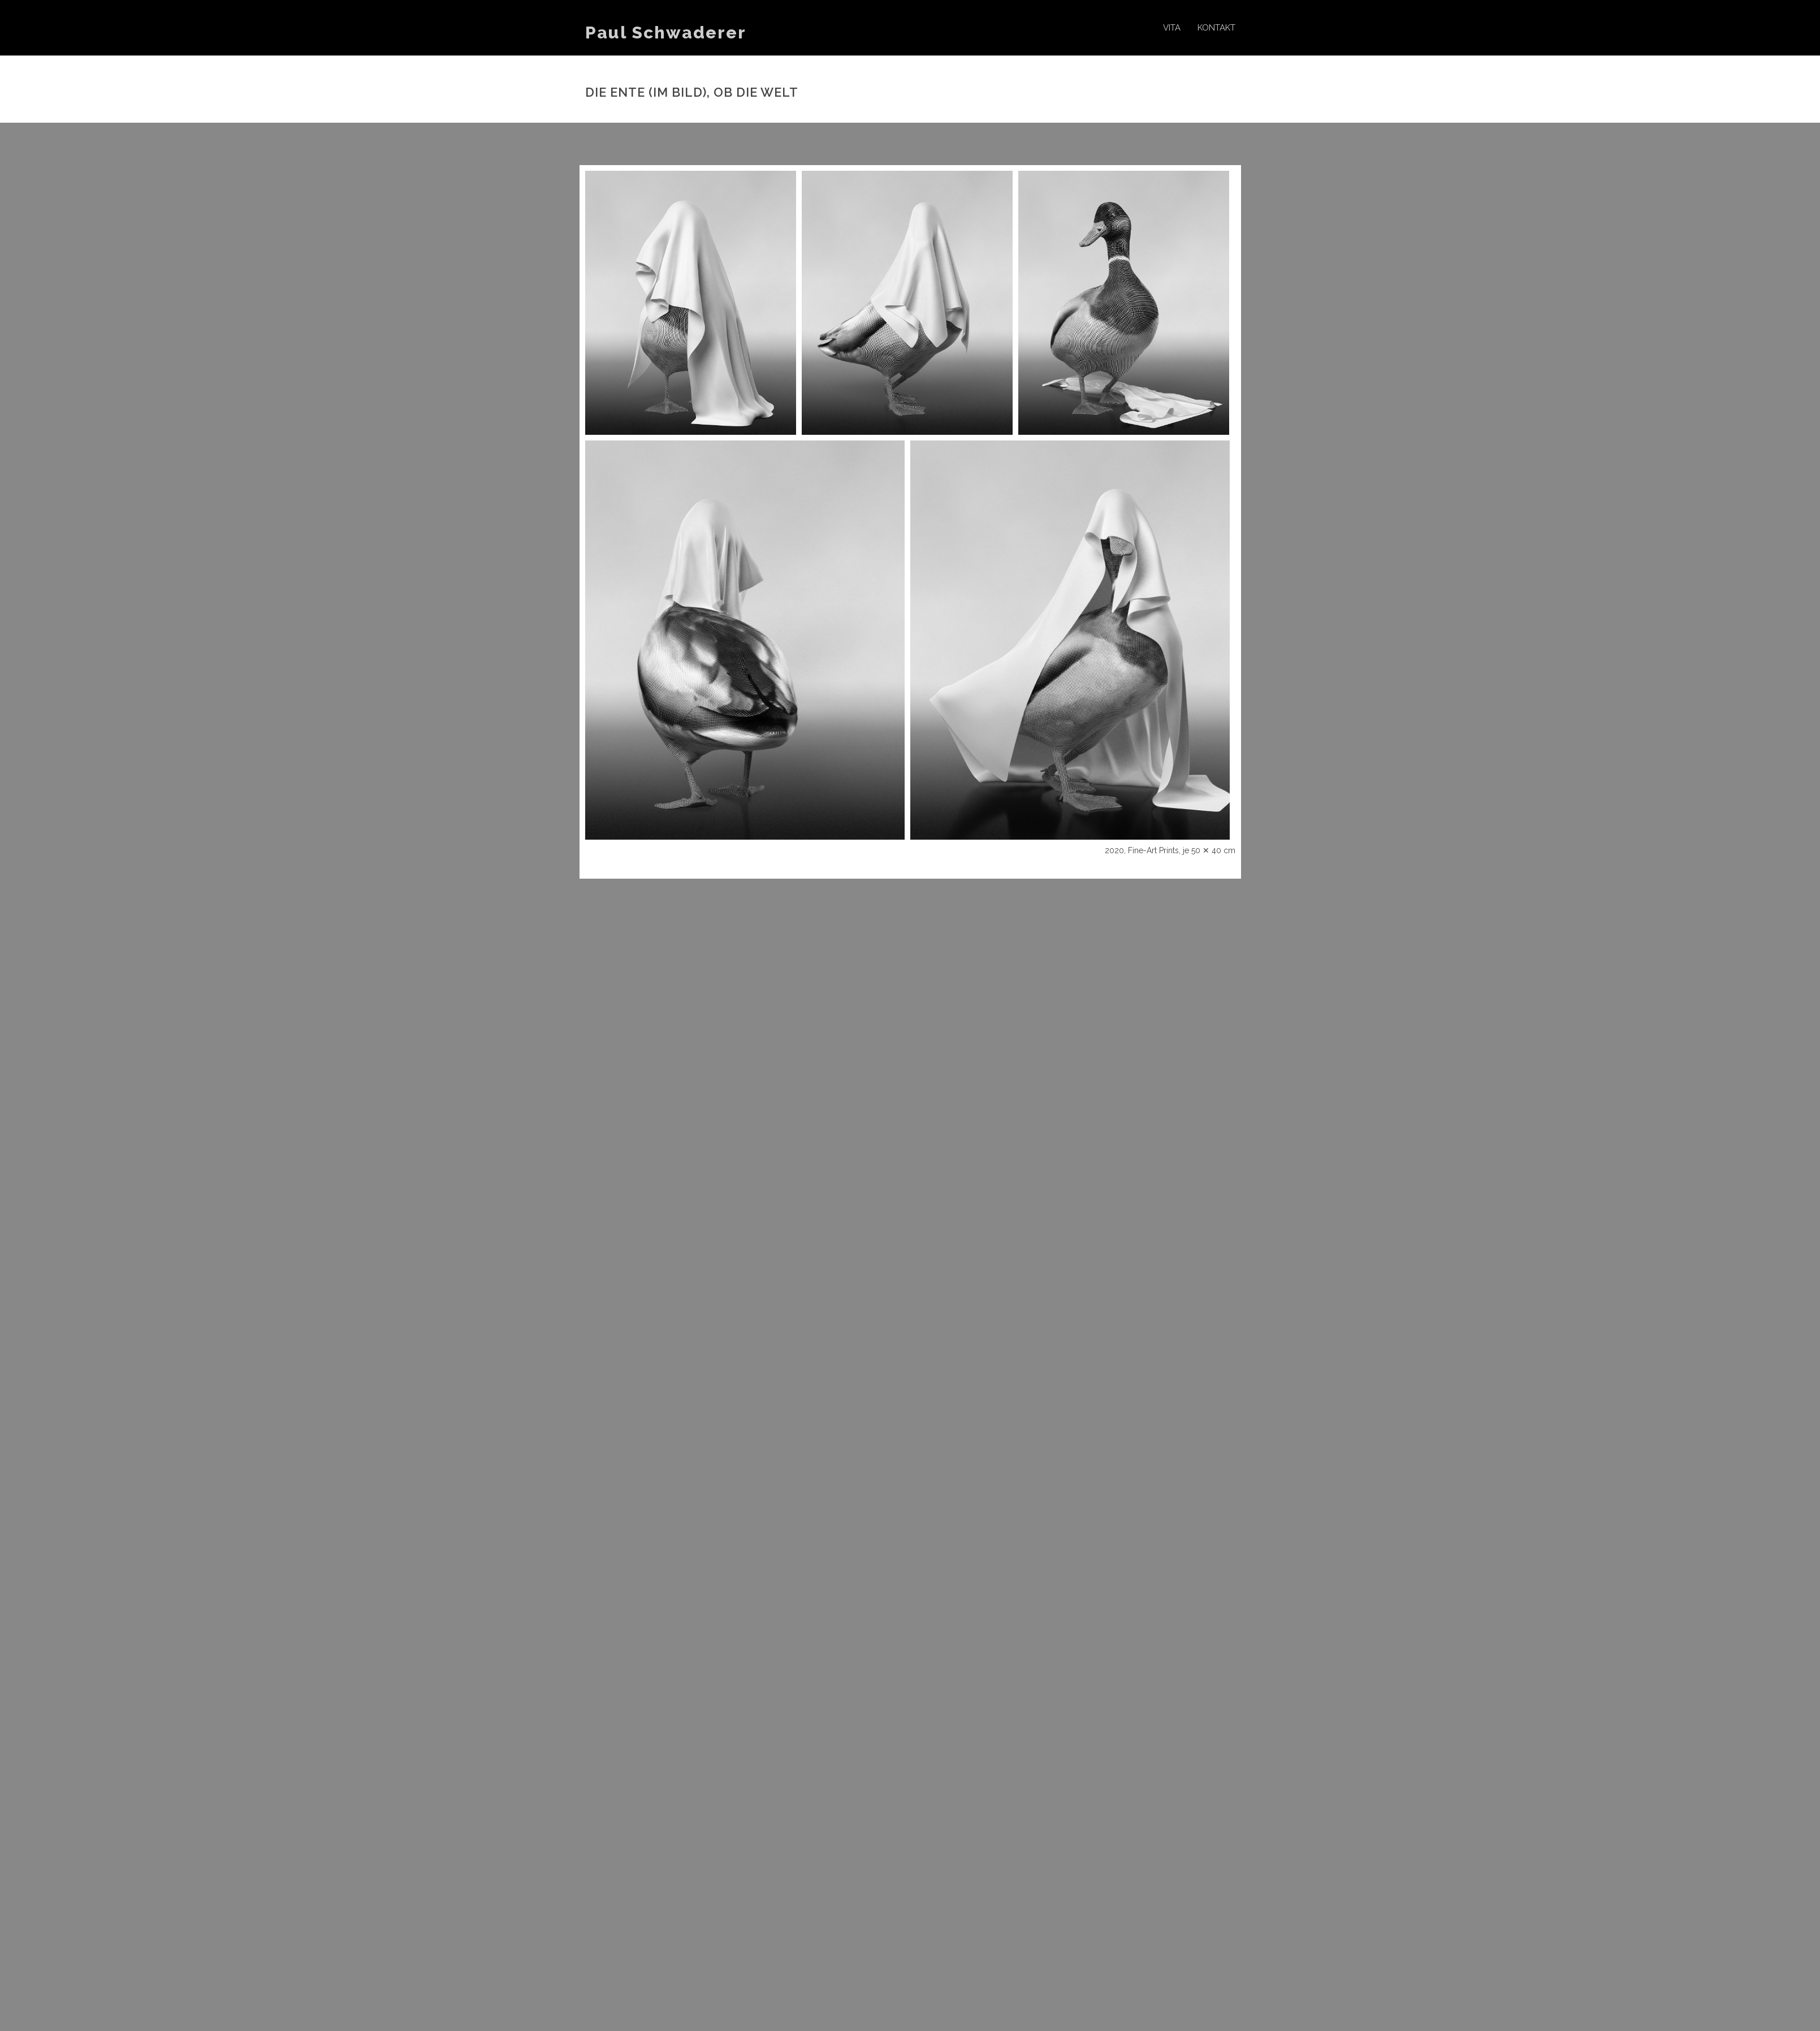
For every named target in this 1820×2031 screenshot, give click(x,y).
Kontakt (1216, 28)
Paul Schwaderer (665, 32)
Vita (1172, 28)
